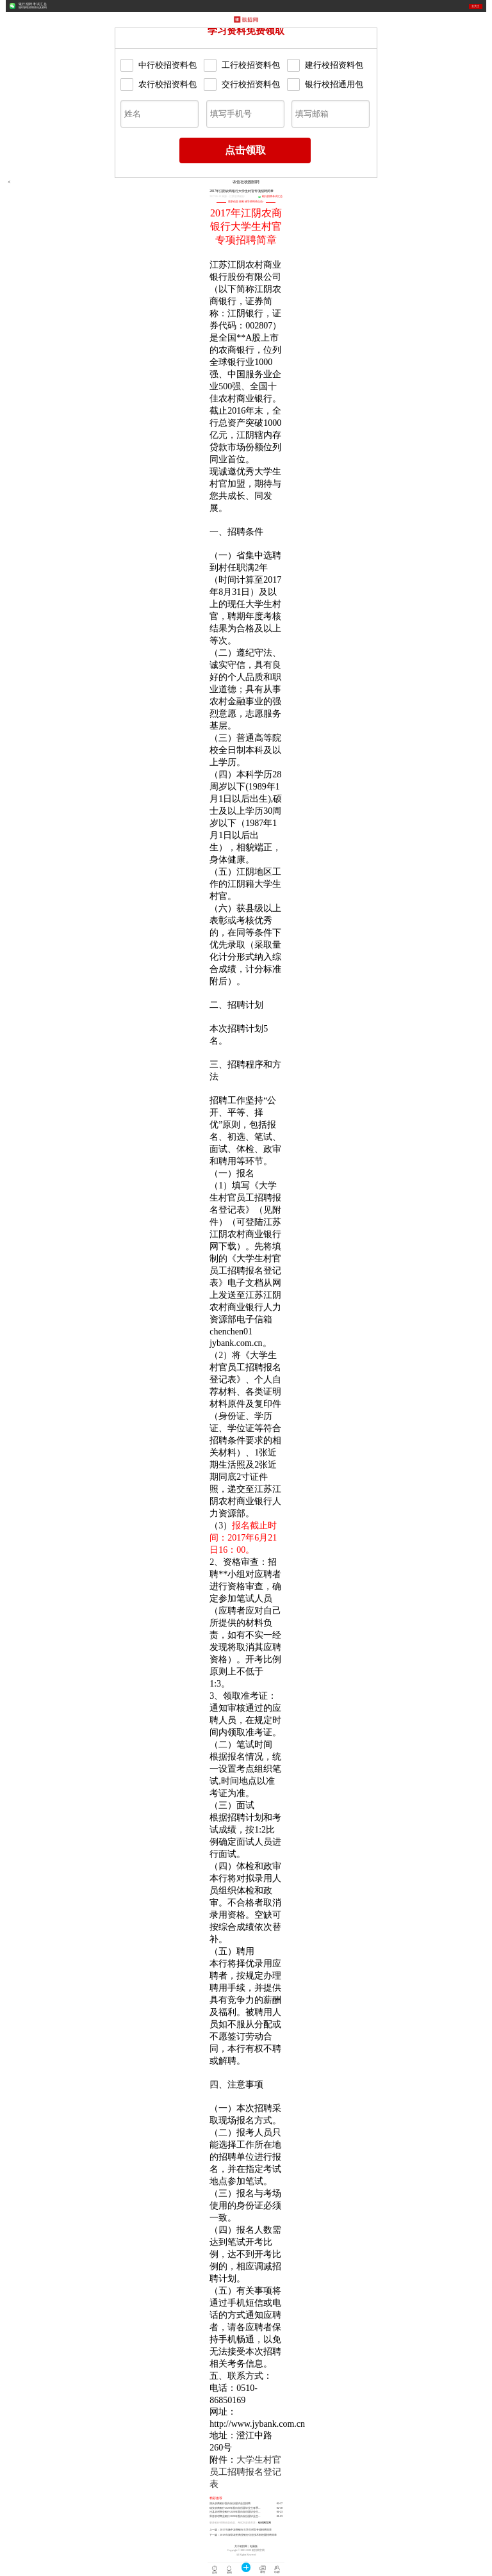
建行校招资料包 (325, 65)
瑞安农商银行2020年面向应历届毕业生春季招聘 (236, 2508)
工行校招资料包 (242, 65)
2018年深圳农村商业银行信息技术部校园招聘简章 (248, 2534)
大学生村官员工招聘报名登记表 (245, 2472)
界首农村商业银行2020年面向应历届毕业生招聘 (236, 2516)
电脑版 (254, 2546)
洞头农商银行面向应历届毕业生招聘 (229, 2503)
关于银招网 (240, 2546)
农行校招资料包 (158, 84)
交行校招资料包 (242, 84)
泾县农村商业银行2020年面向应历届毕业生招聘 (236, 2512)
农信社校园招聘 (246, 182)
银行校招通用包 (325, 84)
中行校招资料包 (158, 65)
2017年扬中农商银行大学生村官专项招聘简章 (245, 2529)
